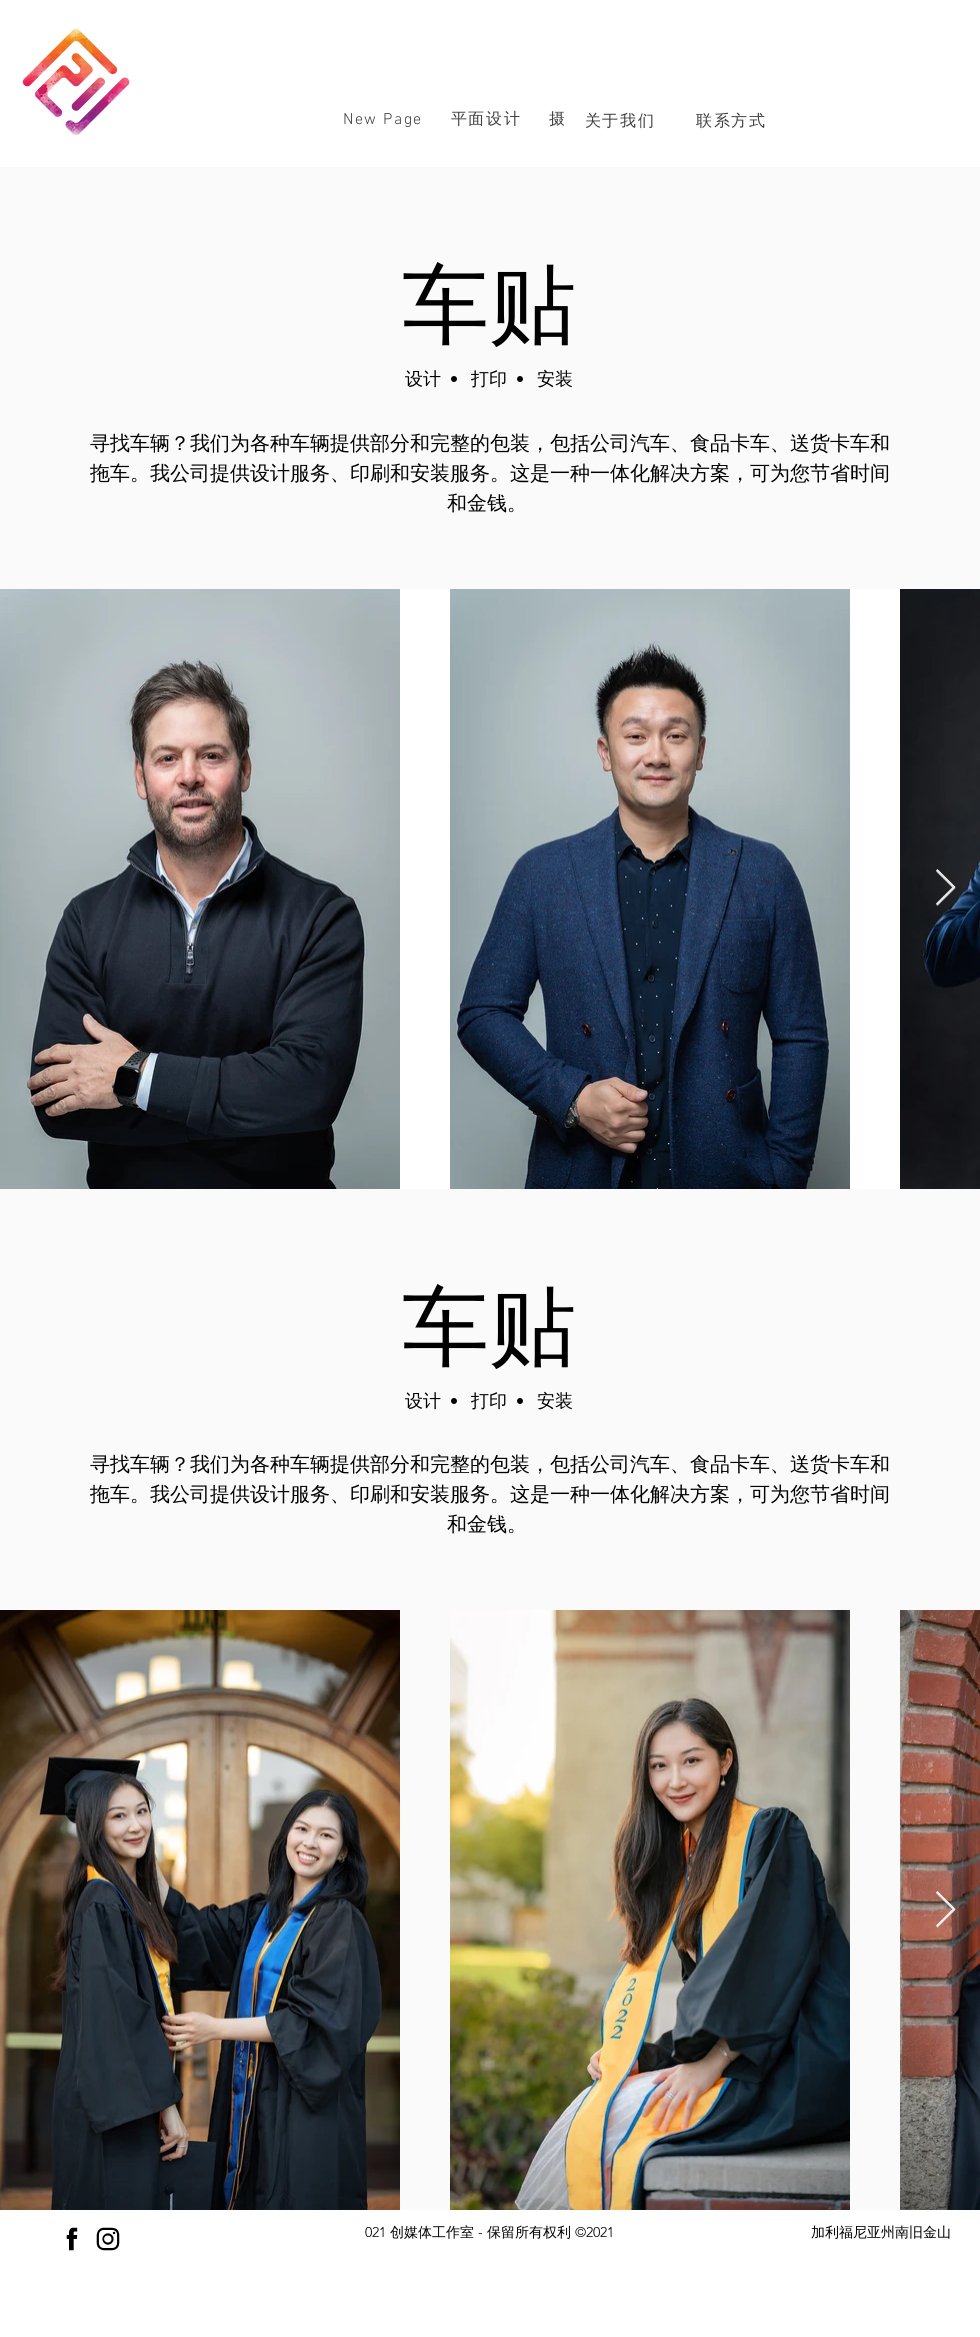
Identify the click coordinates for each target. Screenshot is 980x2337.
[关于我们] (622, 121)
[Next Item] (945, 888)
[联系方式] (733, 121)
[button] (486, 119)
